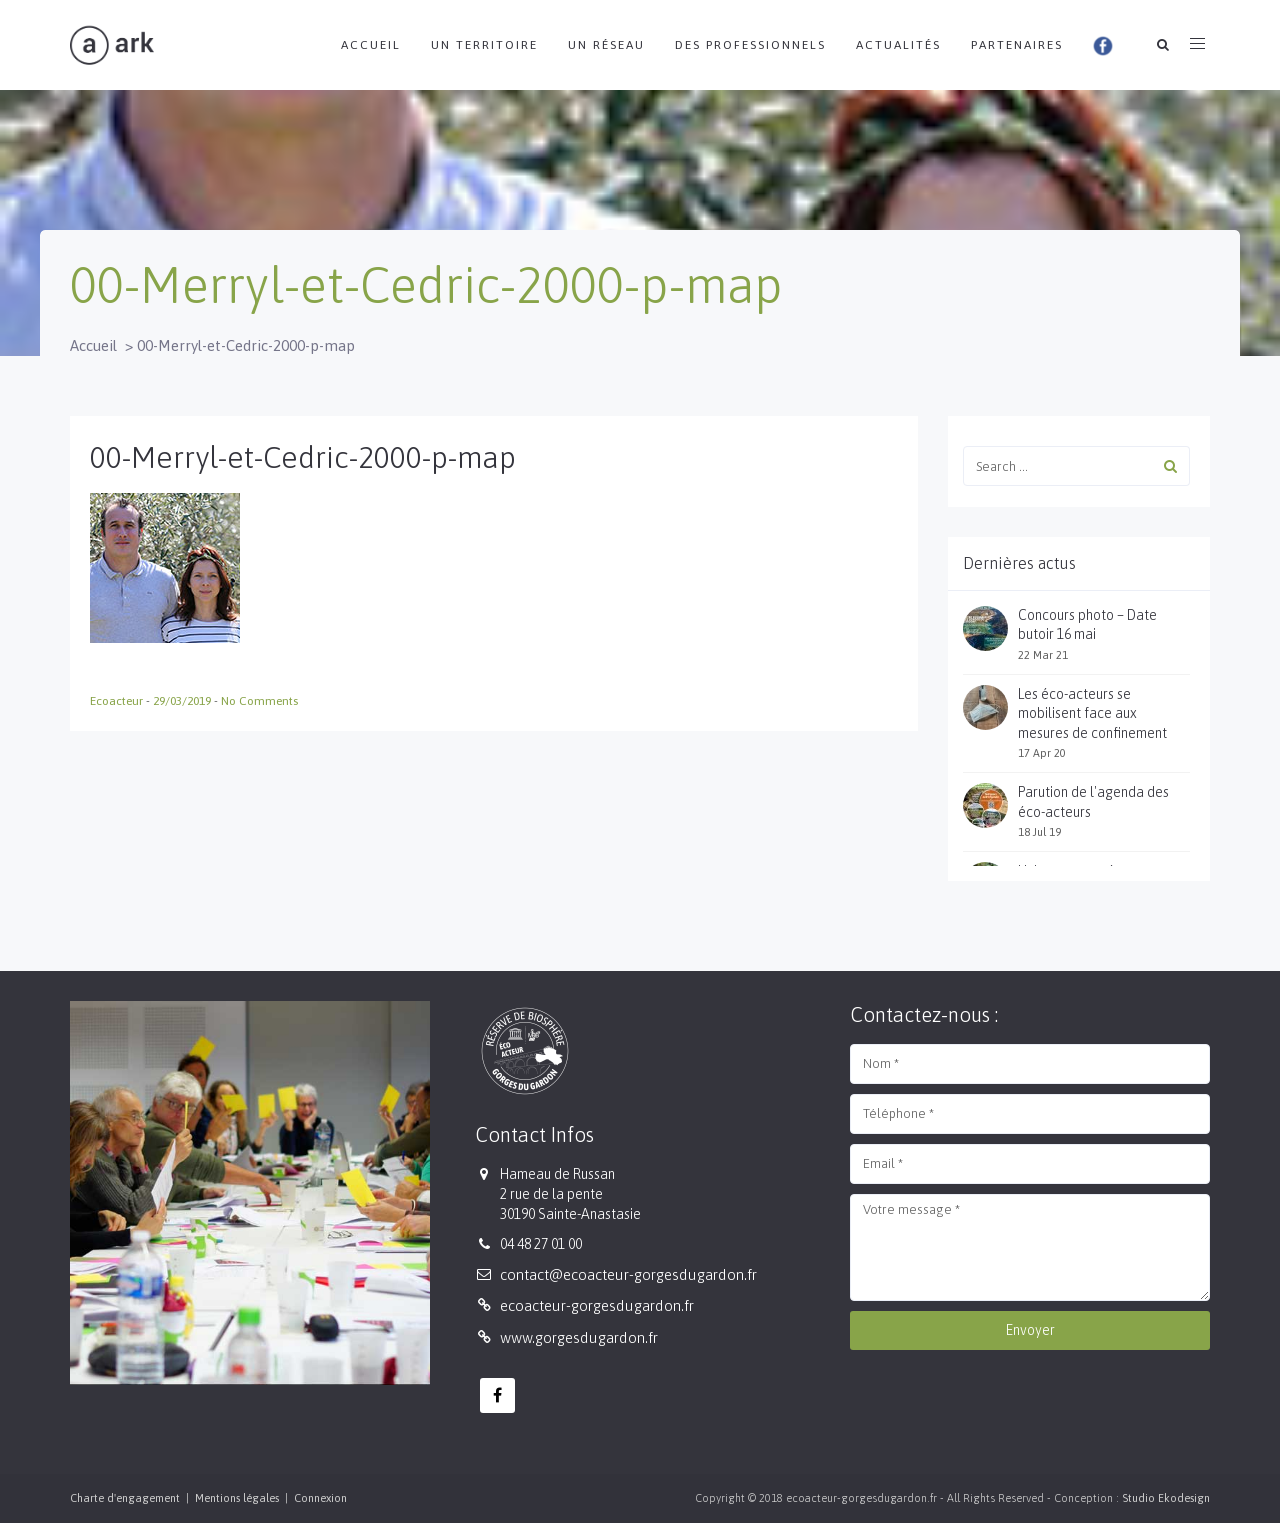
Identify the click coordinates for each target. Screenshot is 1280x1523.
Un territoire (484, 45)
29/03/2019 (183, 701)
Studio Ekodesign (1166, 1498)
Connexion (320, 1498)
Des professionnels (750, 45)
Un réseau (606, 45)
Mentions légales (237, 1498)
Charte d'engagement (125, 1498)
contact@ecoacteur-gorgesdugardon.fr (628, 1274)
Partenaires (1017, 45)
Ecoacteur (118, 701)
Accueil (371, 45)
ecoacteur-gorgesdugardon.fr (597, 1305)
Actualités (898, 45)
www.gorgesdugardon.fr (579, 1337)
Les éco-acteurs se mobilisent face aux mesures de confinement (1092, 713)
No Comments (259, 701)
